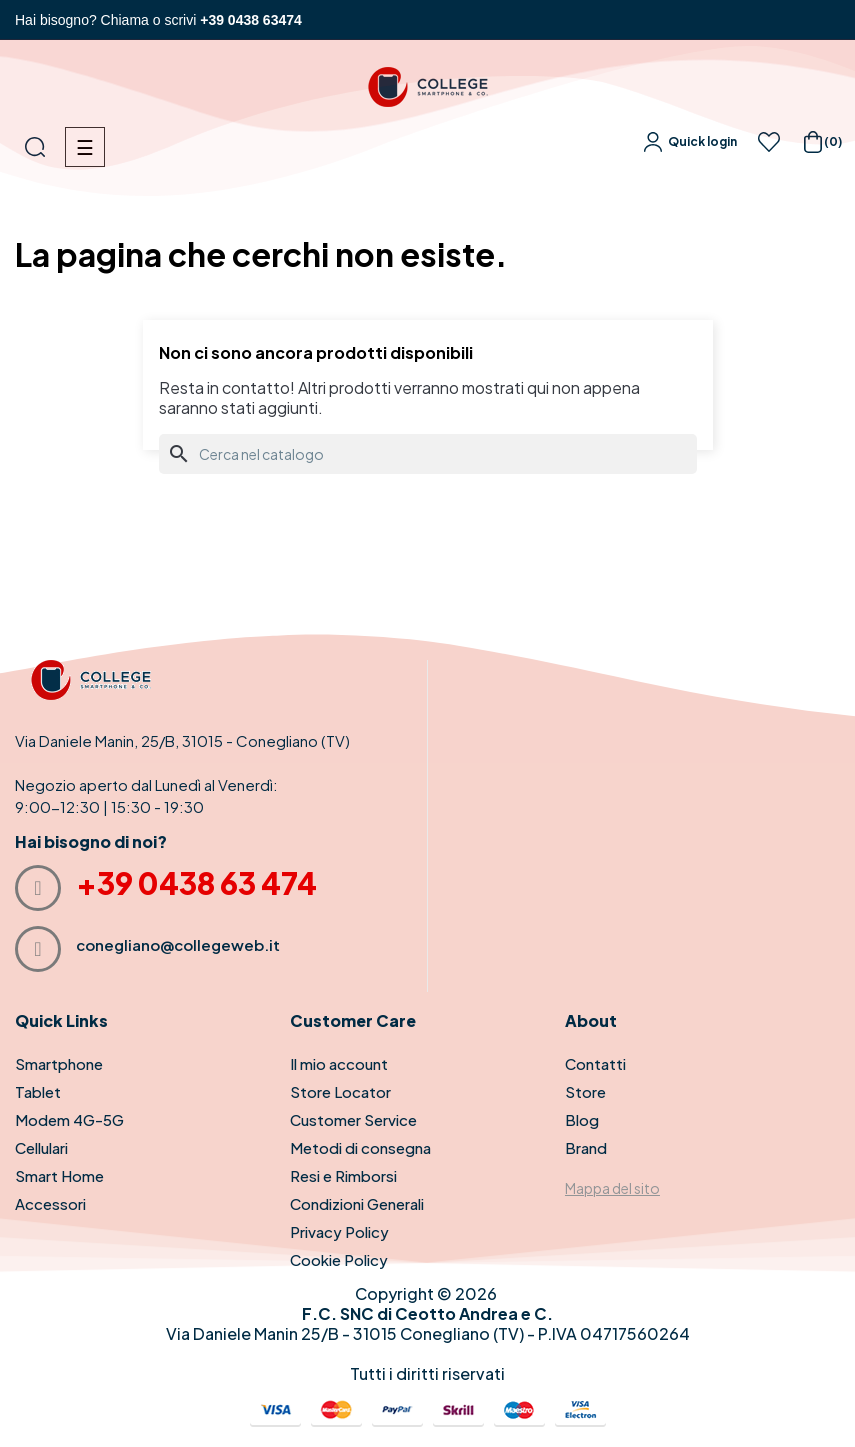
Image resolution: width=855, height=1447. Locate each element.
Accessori (50, 1203)
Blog (582, 1119)
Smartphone (59, 1063)
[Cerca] (428, 454)
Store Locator (340, 1091)
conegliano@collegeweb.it (178, 944)
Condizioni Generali (357, 1203)
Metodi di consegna (360, 1147)
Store (585, 1091)
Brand (586, 1147)
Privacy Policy (339, 1231)
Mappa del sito (612, 1188)
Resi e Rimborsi (343, 1175)
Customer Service (353, 1119)
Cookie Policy (339, 1259)
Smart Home (59, 1175)
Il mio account (339, 1063)
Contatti (595, 1063)
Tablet (38, 1091)
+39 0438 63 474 (196, 883)
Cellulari (41, 1147)
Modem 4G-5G (69, 1119)
